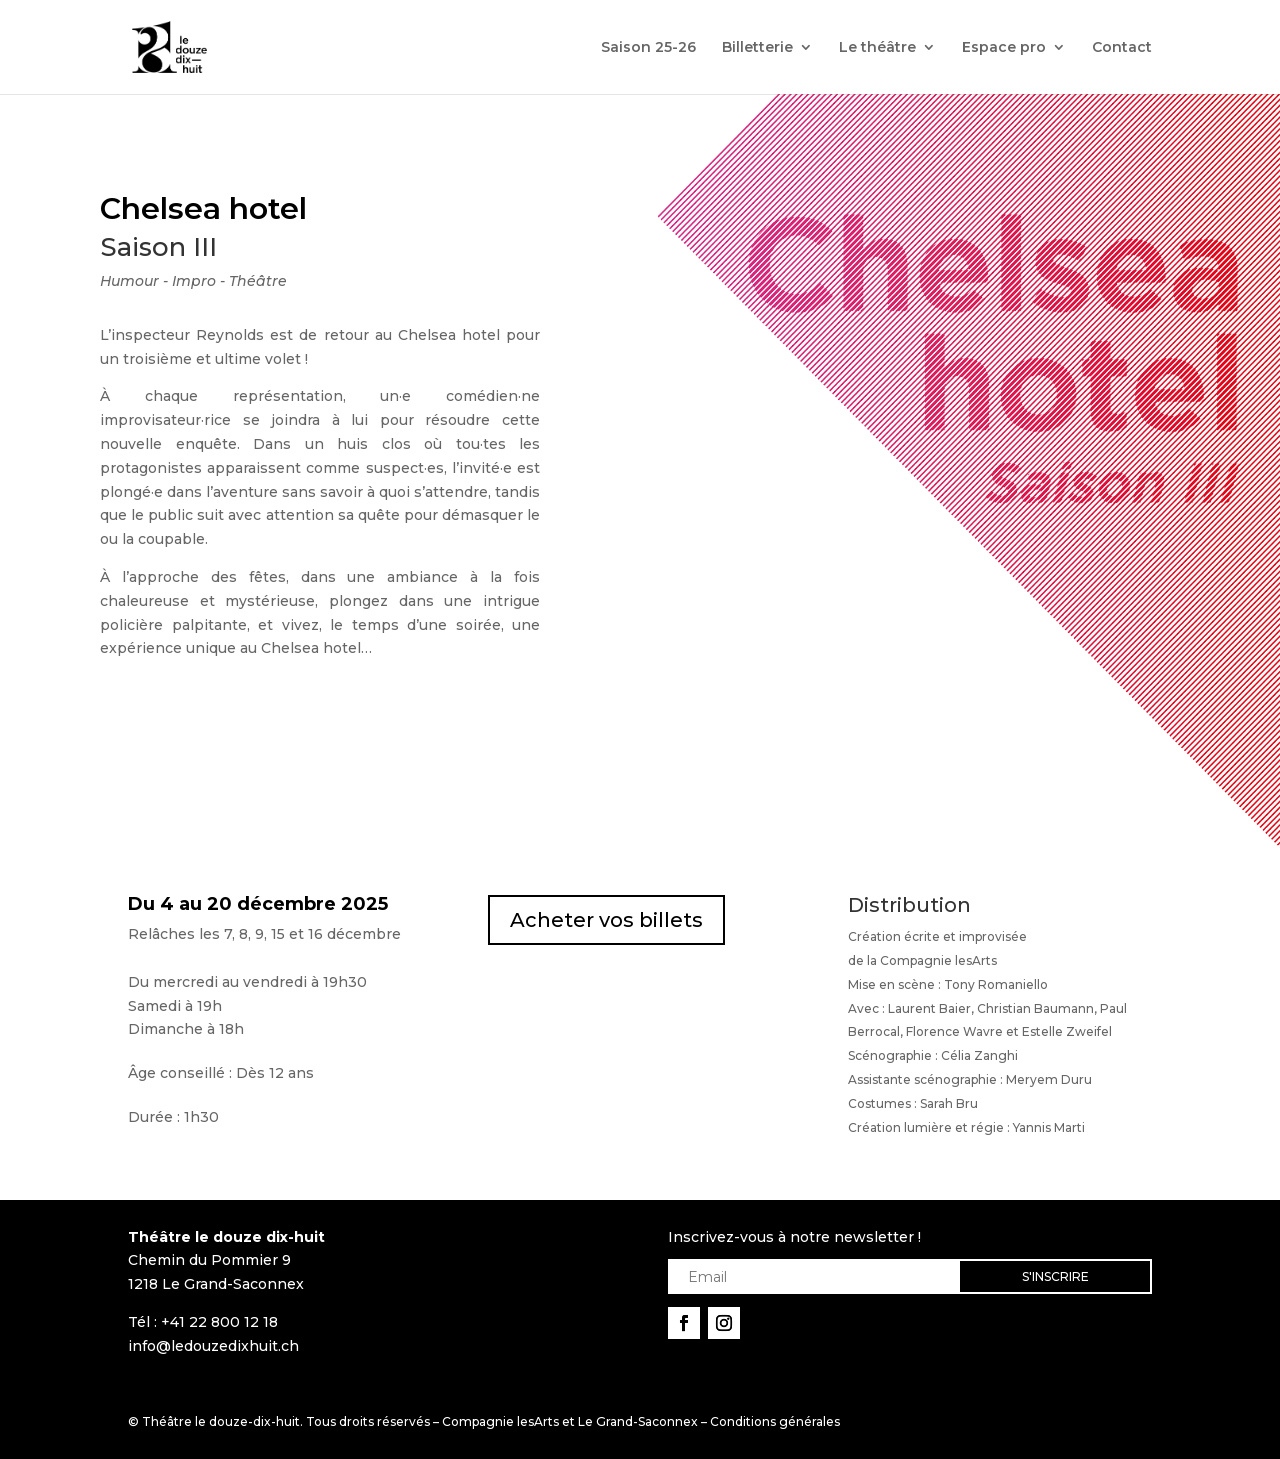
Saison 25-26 (648, 48)
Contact (1122, 48)
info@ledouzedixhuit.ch (213, 1346)
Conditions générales (775, 1421)
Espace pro (1004, 48)
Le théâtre (877, 48)
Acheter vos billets (606, 920)
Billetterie (757, 48)
